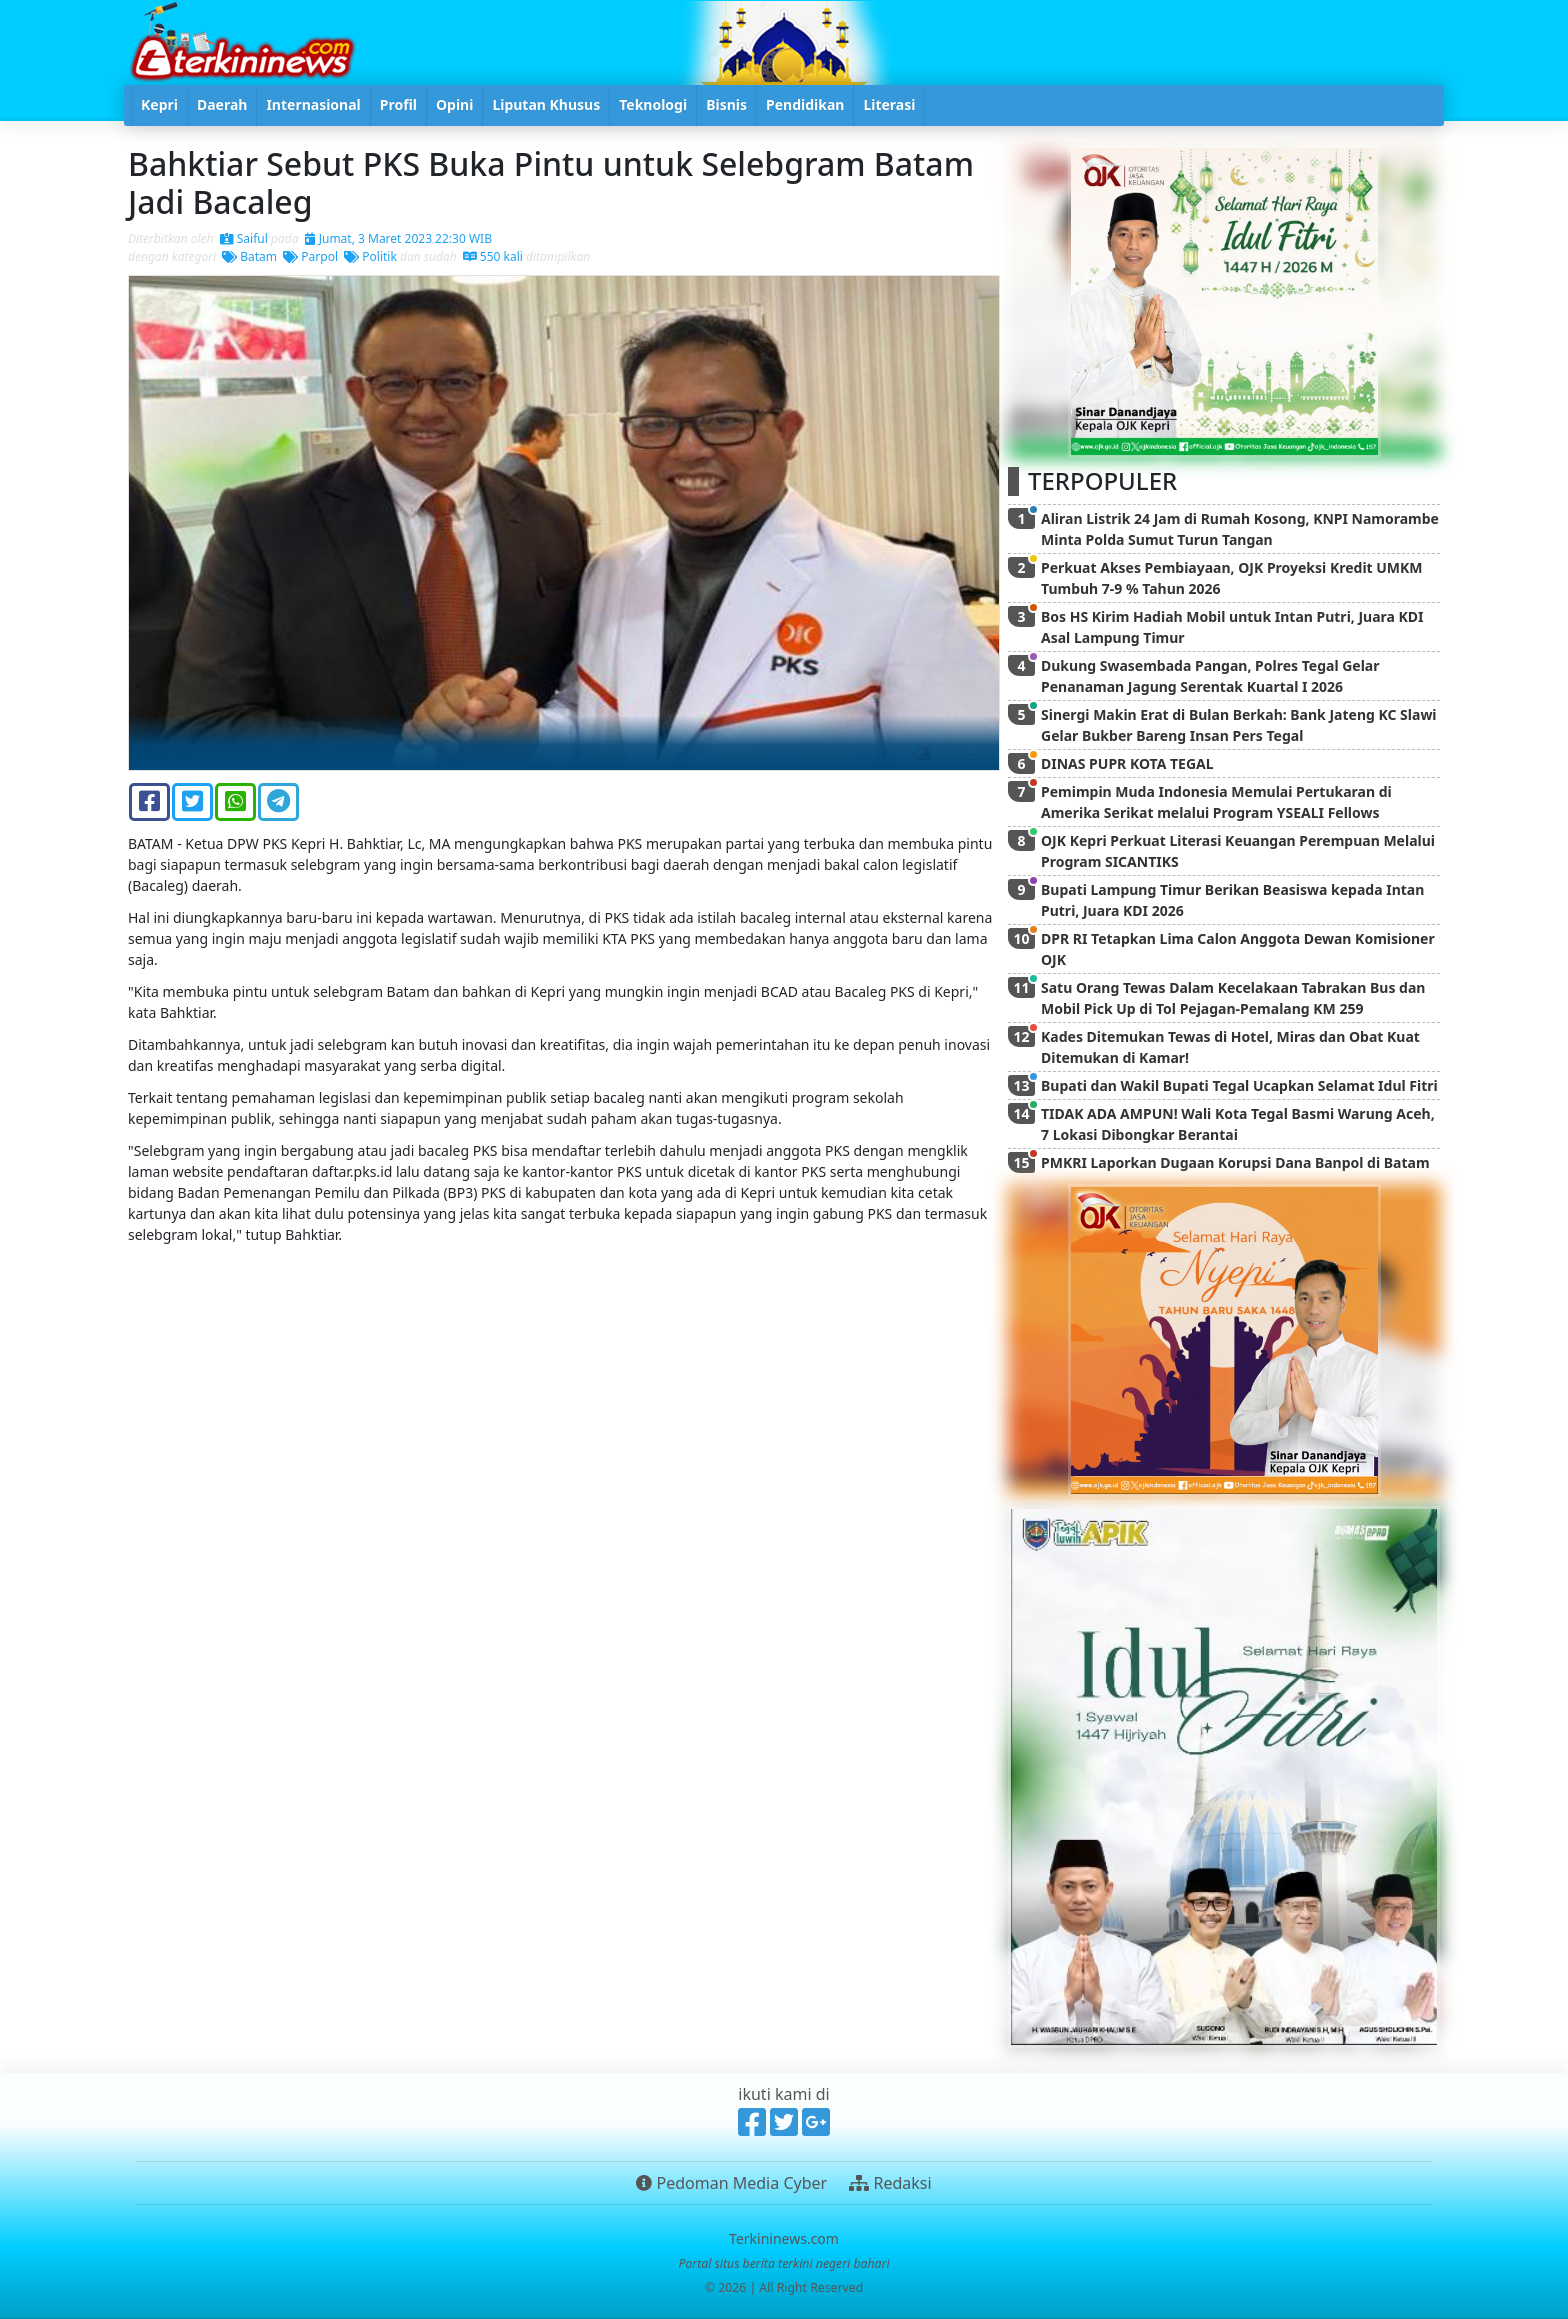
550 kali (493, 256)
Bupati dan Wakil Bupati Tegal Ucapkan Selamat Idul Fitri (1239, 1085)
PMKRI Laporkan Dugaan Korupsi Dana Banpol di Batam (1235, 1162)
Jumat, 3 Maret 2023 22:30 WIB (398, 238)
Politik (370, 256)
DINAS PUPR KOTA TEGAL (1127, 763)
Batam (249, 256)
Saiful (244, 238)
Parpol (310, 256)
